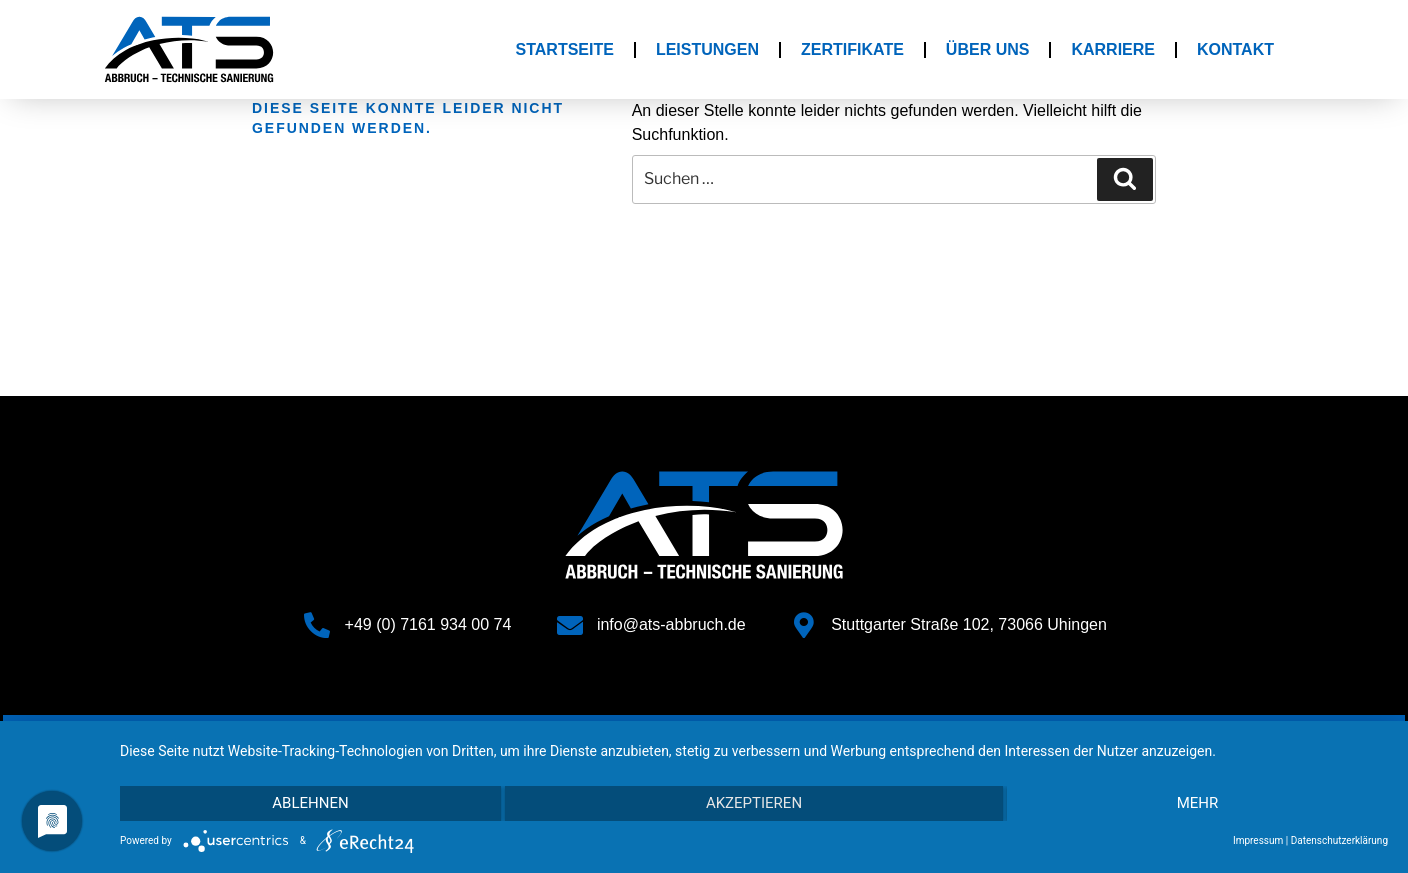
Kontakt (1235, 49)
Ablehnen (309, 804)
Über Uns (988, 49)
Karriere (1113, 49)
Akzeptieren (754, 804)
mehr (1199, 804)
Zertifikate (852, 49)
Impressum (1258, 840)
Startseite (565, 49)
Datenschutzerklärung (1339, 840)
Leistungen (707, 49)
